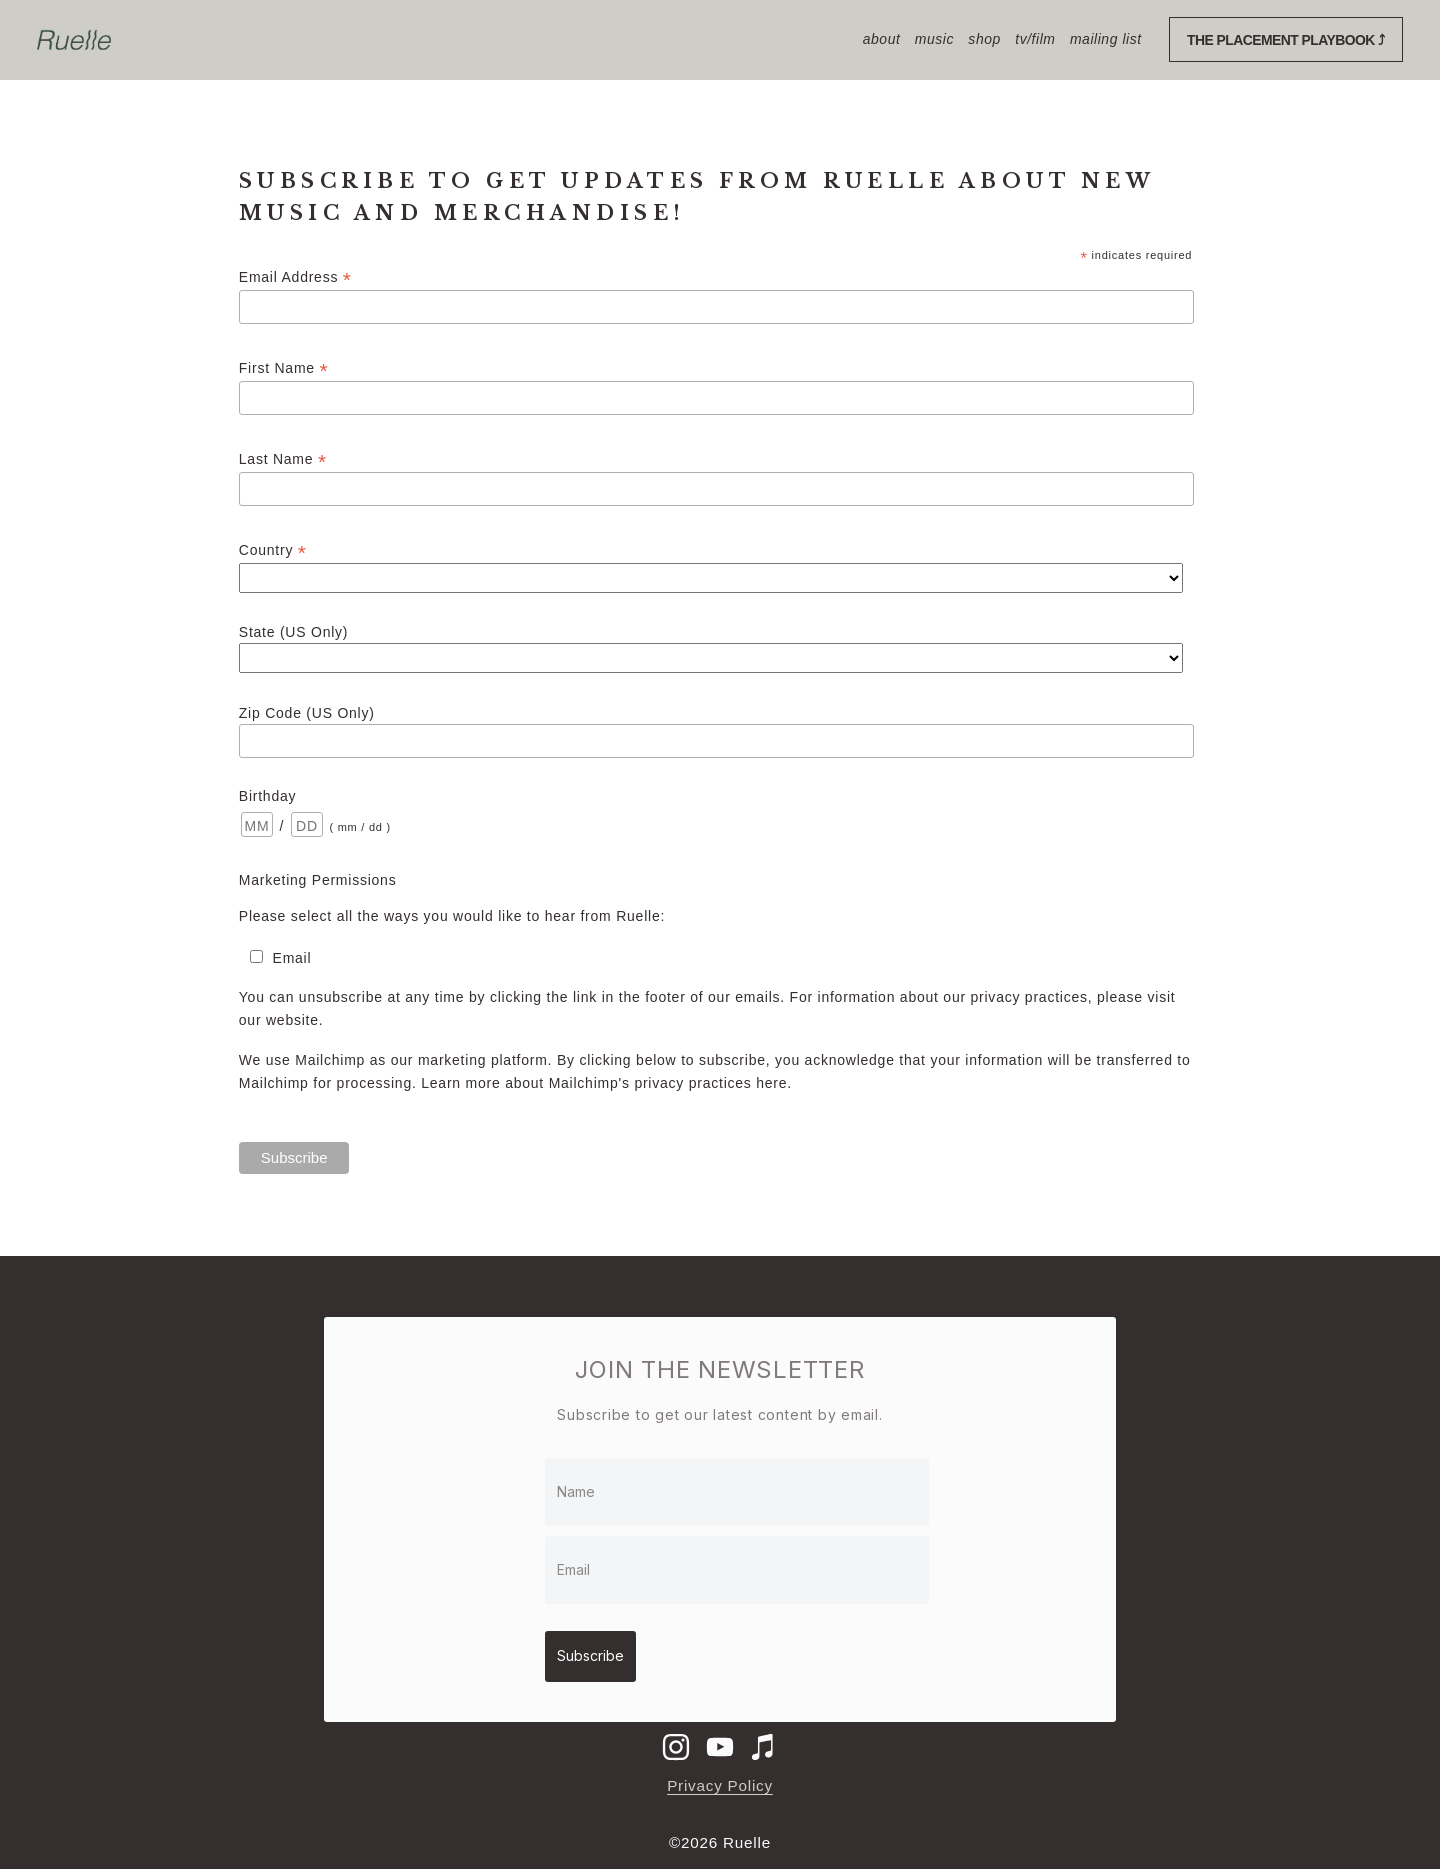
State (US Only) (293, 632)
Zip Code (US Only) (307, 713)
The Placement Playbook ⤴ (1286, 40)
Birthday (267, 796)
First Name (284, 368)
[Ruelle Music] (720, 1738)
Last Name (283, 459)
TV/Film (1035, 39)
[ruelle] (676, 1738)
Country (273, 550)
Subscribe (598, 1648)
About (882, 39)
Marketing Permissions (318, 880)
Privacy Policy (720, 1776)
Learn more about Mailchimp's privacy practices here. (606, 1083)
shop (984, 39)
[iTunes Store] (764, 1738)
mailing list (1106, 39)
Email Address (295, 277)
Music (934, 39)
